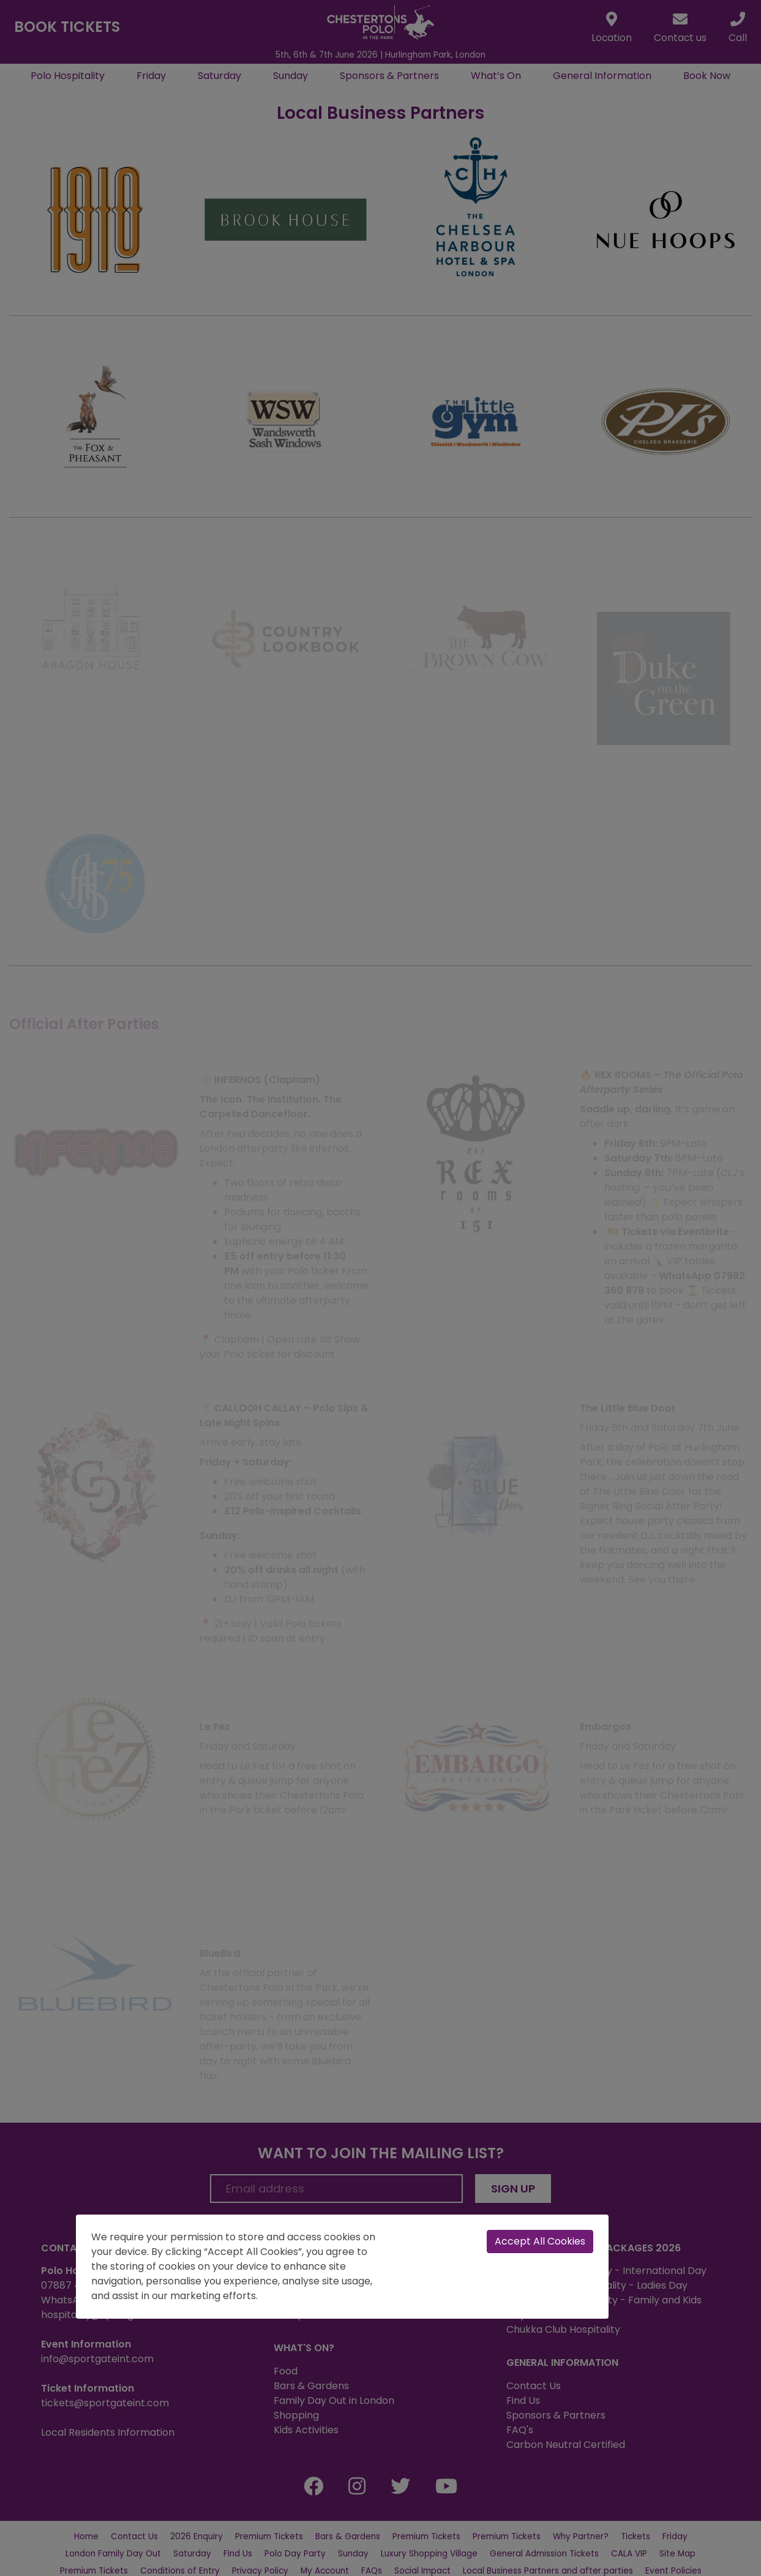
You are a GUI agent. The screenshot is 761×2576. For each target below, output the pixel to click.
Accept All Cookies (540, 2241)
